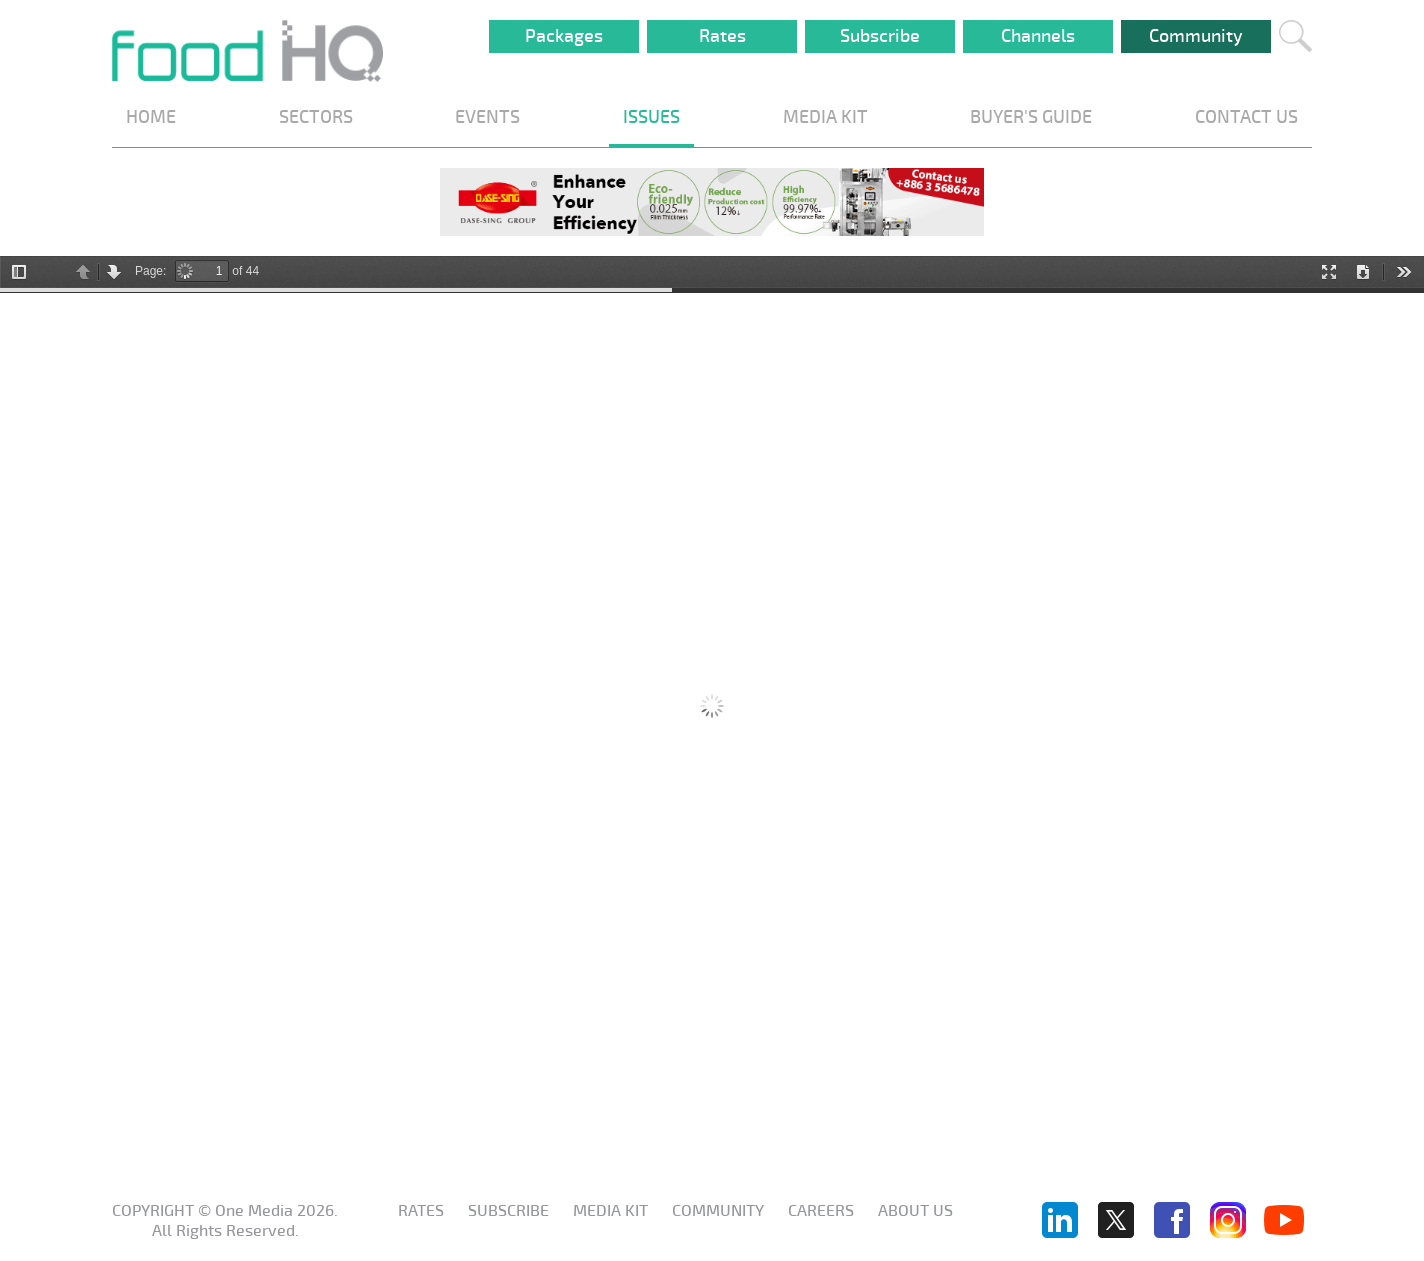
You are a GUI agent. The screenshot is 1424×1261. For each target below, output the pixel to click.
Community (1196, 36)
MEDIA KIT (825, 117)
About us (915, 1211)
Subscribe (880, 36)
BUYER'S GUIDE (1031, 117)
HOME (151, 117)
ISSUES (651, 117)
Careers (821, 1211)
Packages (564, 36)
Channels (1038, 36)
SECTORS (316, 117)
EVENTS (487, 117)
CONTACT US (1246, 117)
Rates (722, 36)
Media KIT (610, 1211)
